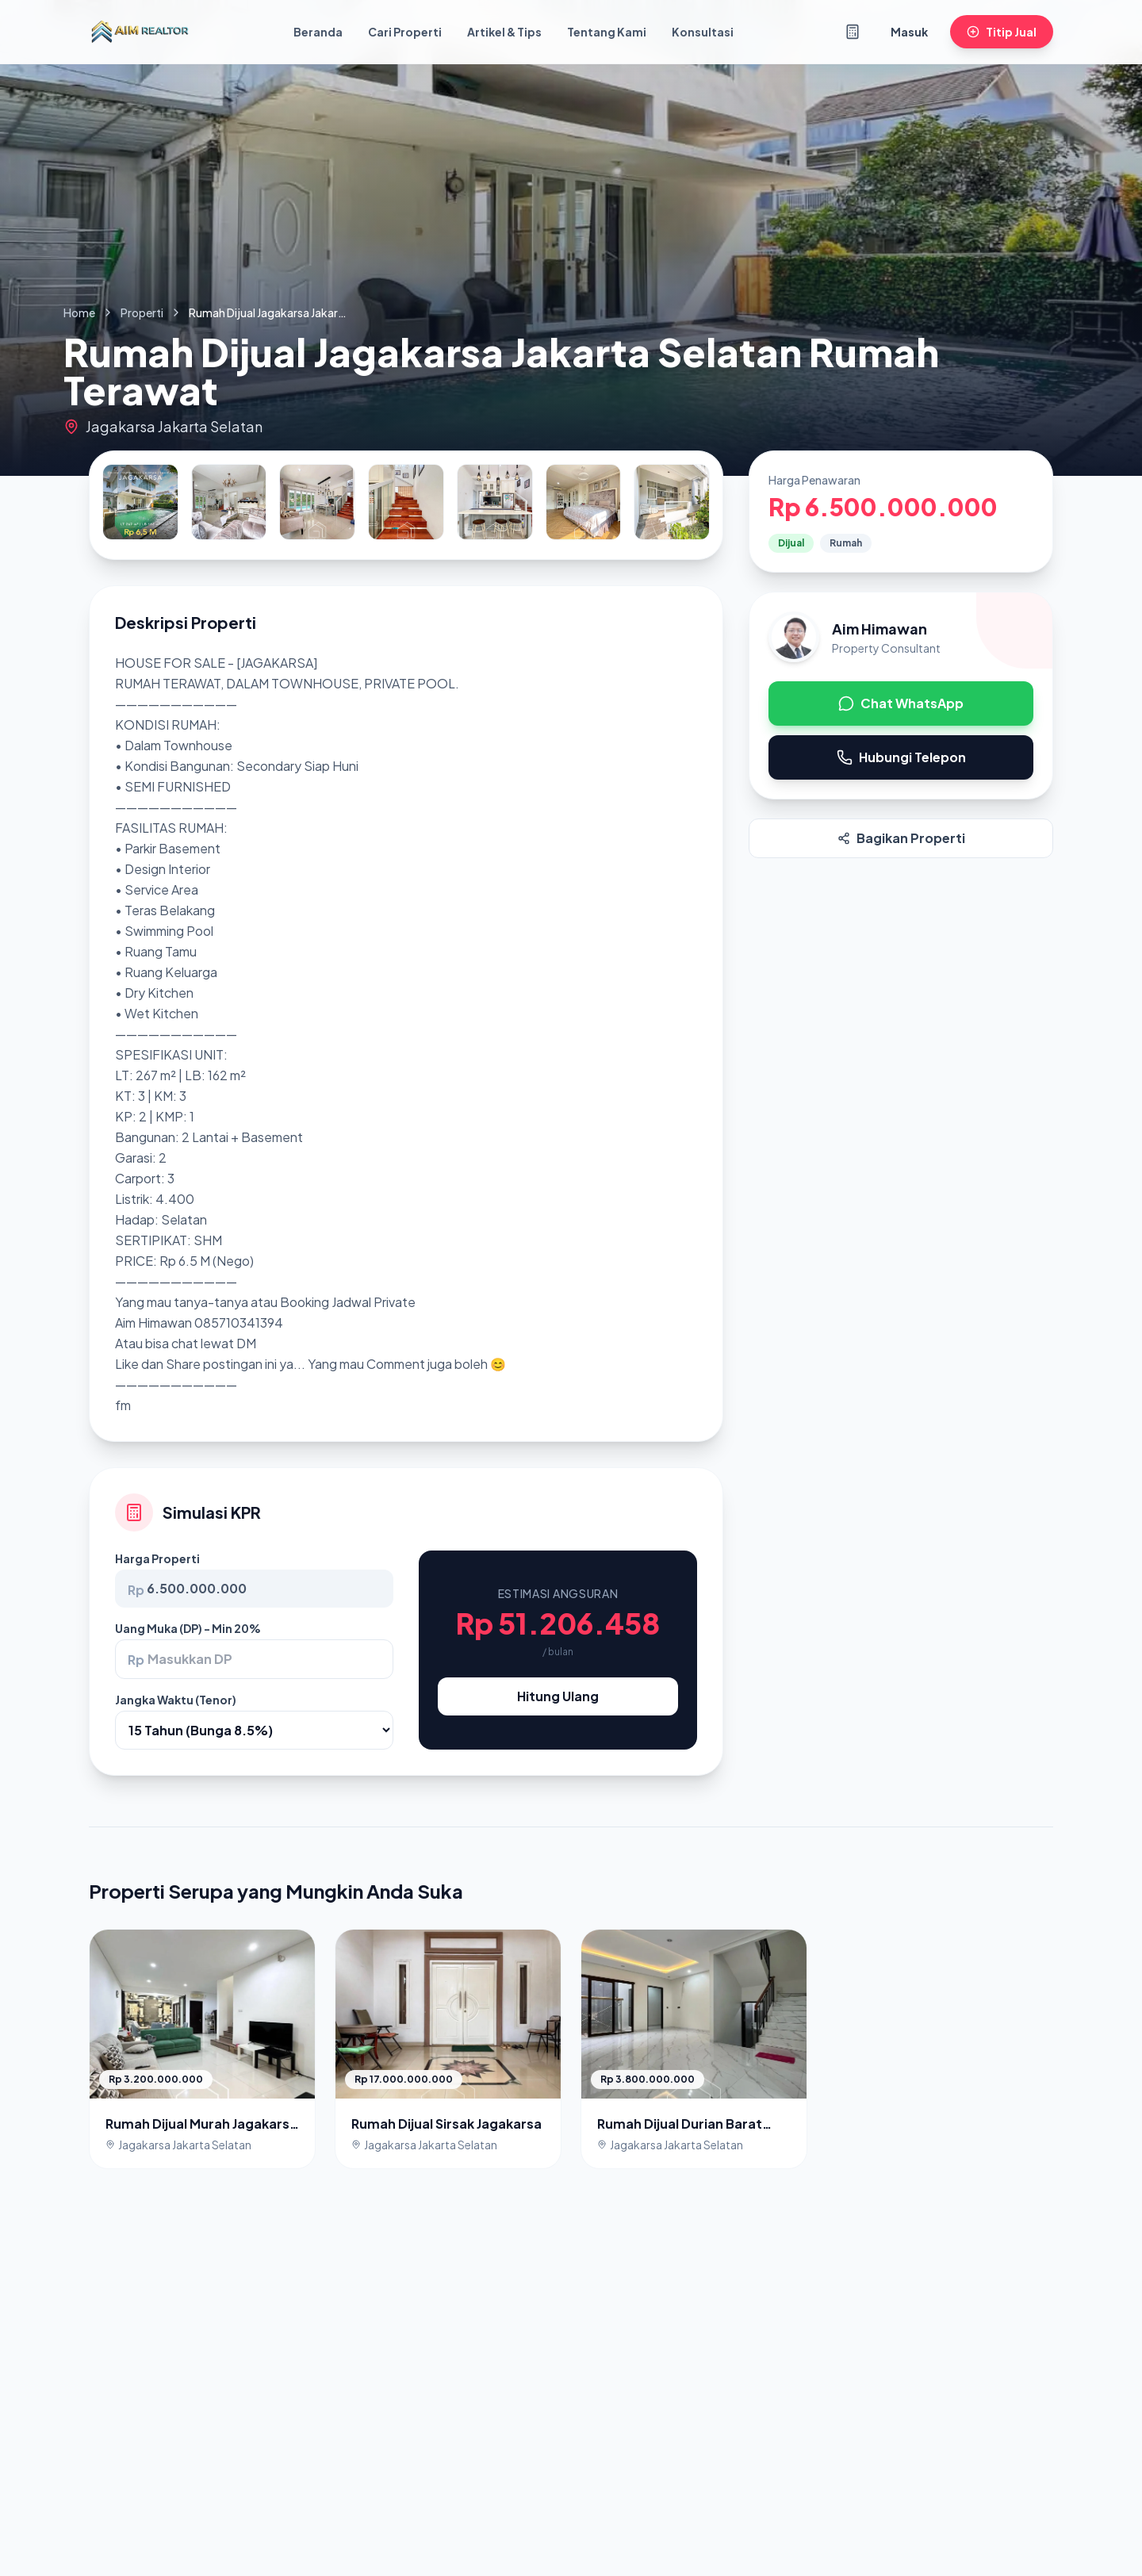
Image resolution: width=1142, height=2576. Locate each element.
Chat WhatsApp (901, 703)
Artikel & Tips (504, 32)
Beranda (318, 32)
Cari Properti (405, 32)
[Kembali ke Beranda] (139, 31)
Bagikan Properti (901, 838)
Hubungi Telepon (901, 757)
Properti (142, 312)
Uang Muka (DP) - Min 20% (188, 1628)
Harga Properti (157, 1558)
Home (79, 312)
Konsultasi (703, 32)
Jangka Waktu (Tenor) (175, 1699)
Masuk (909, 32)
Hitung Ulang (558, 1696)
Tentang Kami (606, 32)
